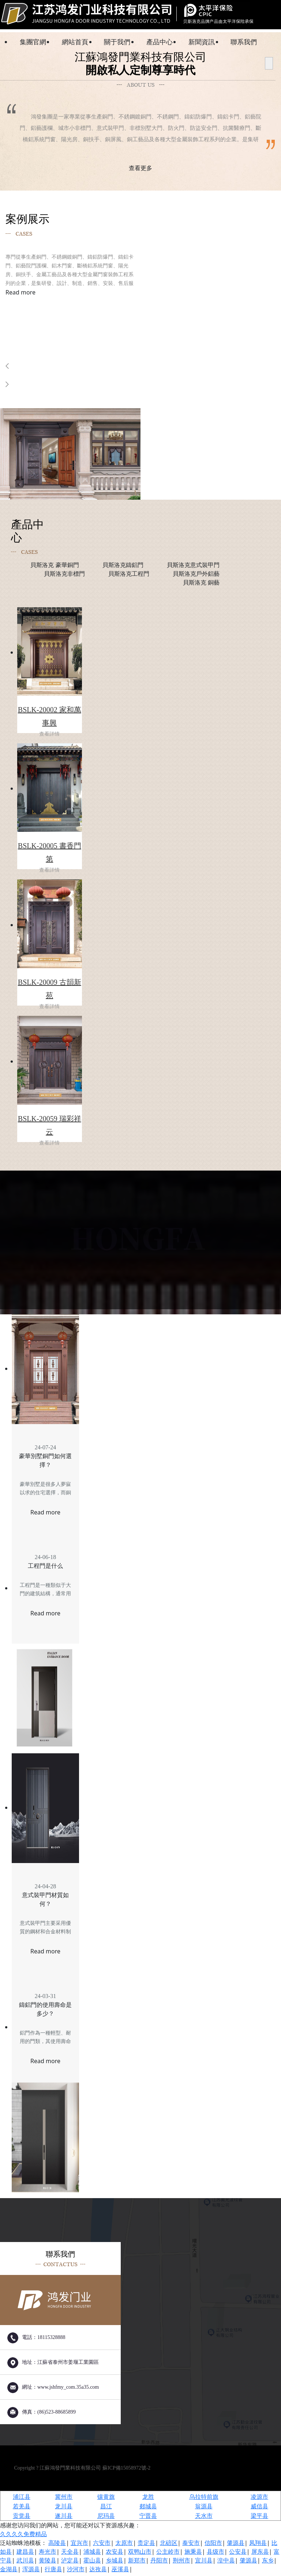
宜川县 (204, 2563)
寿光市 (47, 2554)
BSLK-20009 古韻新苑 (49, 994)
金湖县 (9, 2572)
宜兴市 (79, 2545)
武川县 (25, 2563)
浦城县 (92, 2554)
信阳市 (213, 2545)
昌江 (106, 2509)
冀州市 (63, 2499)
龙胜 (148, 2499)
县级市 (215, 2554)
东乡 (268, 2563)
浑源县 (31, 2572)
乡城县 (114, 2563)
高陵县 (57, 2545)
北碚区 (168, 2545)
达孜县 (98, 2572)
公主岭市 (168, 2554)
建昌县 (25, 2554)
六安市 (101, 2545)
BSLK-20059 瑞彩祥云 (49, 1131)
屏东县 (260, 2554)
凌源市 (259, 2499)
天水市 (204, 2518)
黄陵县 (47, 2563)
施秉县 (193, 2554)
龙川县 (63, 2509)
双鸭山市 (139, 2554)
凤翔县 (258, 2545)
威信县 (259, 2509)
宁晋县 (148, 2518)
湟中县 (226, 2563)
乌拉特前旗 (203, 2499)
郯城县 (148, 2509)
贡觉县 (21, 2518)
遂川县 (63, 2518)
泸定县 (70, 2563)
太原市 (124, 2545)
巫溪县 (120, 2572)
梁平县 (259, 2518)
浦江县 (21, 2499)
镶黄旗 (106, 2499)
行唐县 (53, 2572)
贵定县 (146, 2545)
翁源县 (204, 2509)
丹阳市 (159, 2563)
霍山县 (92, 2563)
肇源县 (235, 2545)
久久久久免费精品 (23, 2536)
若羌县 (21, 2509)
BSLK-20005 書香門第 (49, 858)
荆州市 (181, 2563)
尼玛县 (106, 2518)
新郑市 (137, 2563)
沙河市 (76, 2572)
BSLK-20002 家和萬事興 (49, 722)
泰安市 (191, 2545)
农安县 (114, 2554)
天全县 (70, 2554)
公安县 (238, 2554)
